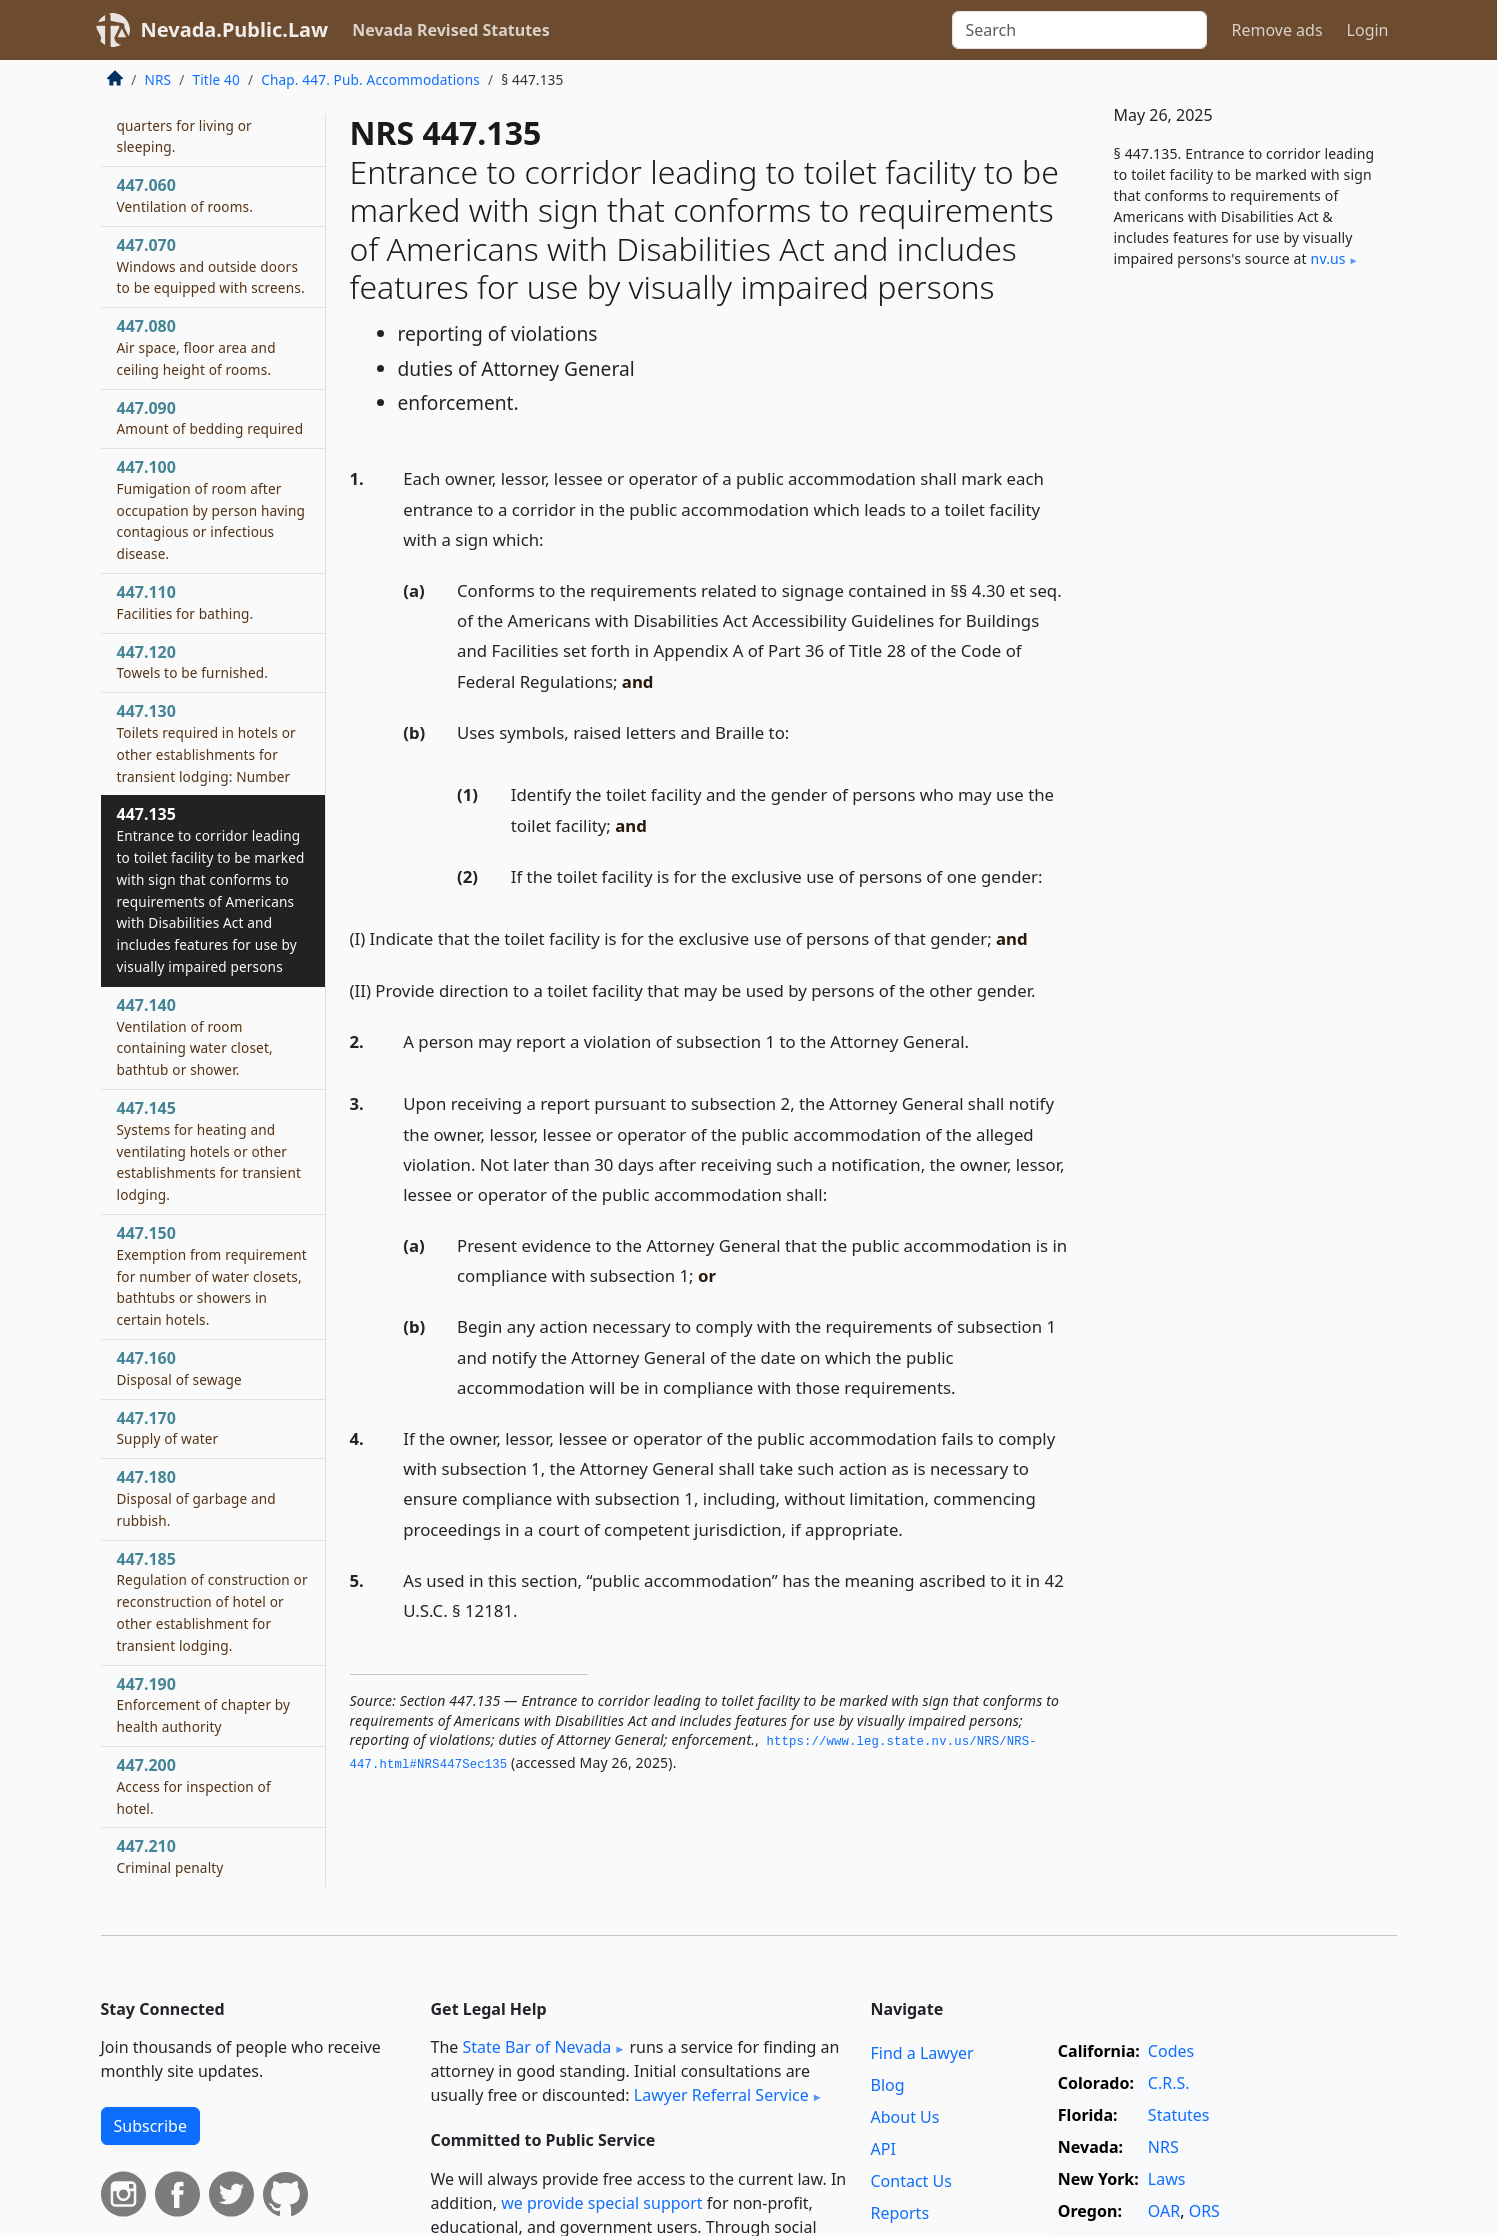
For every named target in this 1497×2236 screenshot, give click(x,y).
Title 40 (216, 79)
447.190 (204, 1705)
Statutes (1179, 2115)
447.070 (211, 266)
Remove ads (1276, 30)
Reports (900, 2213)
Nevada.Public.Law (235, 29)
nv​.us (1328, 258)
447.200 (194, 1786)
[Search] (1079, 30)
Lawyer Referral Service (721, 2095)
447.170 (168, 1428)
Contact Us (911, 2181)
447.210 (170, 1856)
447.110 (185, 602)
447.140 (195, 1036)
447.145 (209, 1150)
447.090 (210, 418)
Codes (1171, 2051)
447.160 (179, 1368)
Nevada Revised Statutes (451, 30)
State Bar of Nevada (536, 2047)
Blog (888, 2085)
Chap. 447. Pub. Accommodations (370, 79)
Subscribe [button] (150, 2126)
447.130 (206, 742)
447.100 (211, 509)
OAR (1164, 2211)
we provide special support (601, 2203)
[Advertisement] (1247, 616)
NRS (158, 79)
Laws (1167, 2179)
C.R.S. (1169, 2083)
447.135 (211, 889)
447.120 (193, 662)
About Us (905, 2117)
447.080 (196, 347)
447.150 (212, 1275)
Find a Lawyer (922, 2053)
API (883, 2149)
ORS (1204, 2211)
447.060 (185, 195)
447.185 (212, 1601)
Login (1368, 30)
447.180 (196, 1498)
